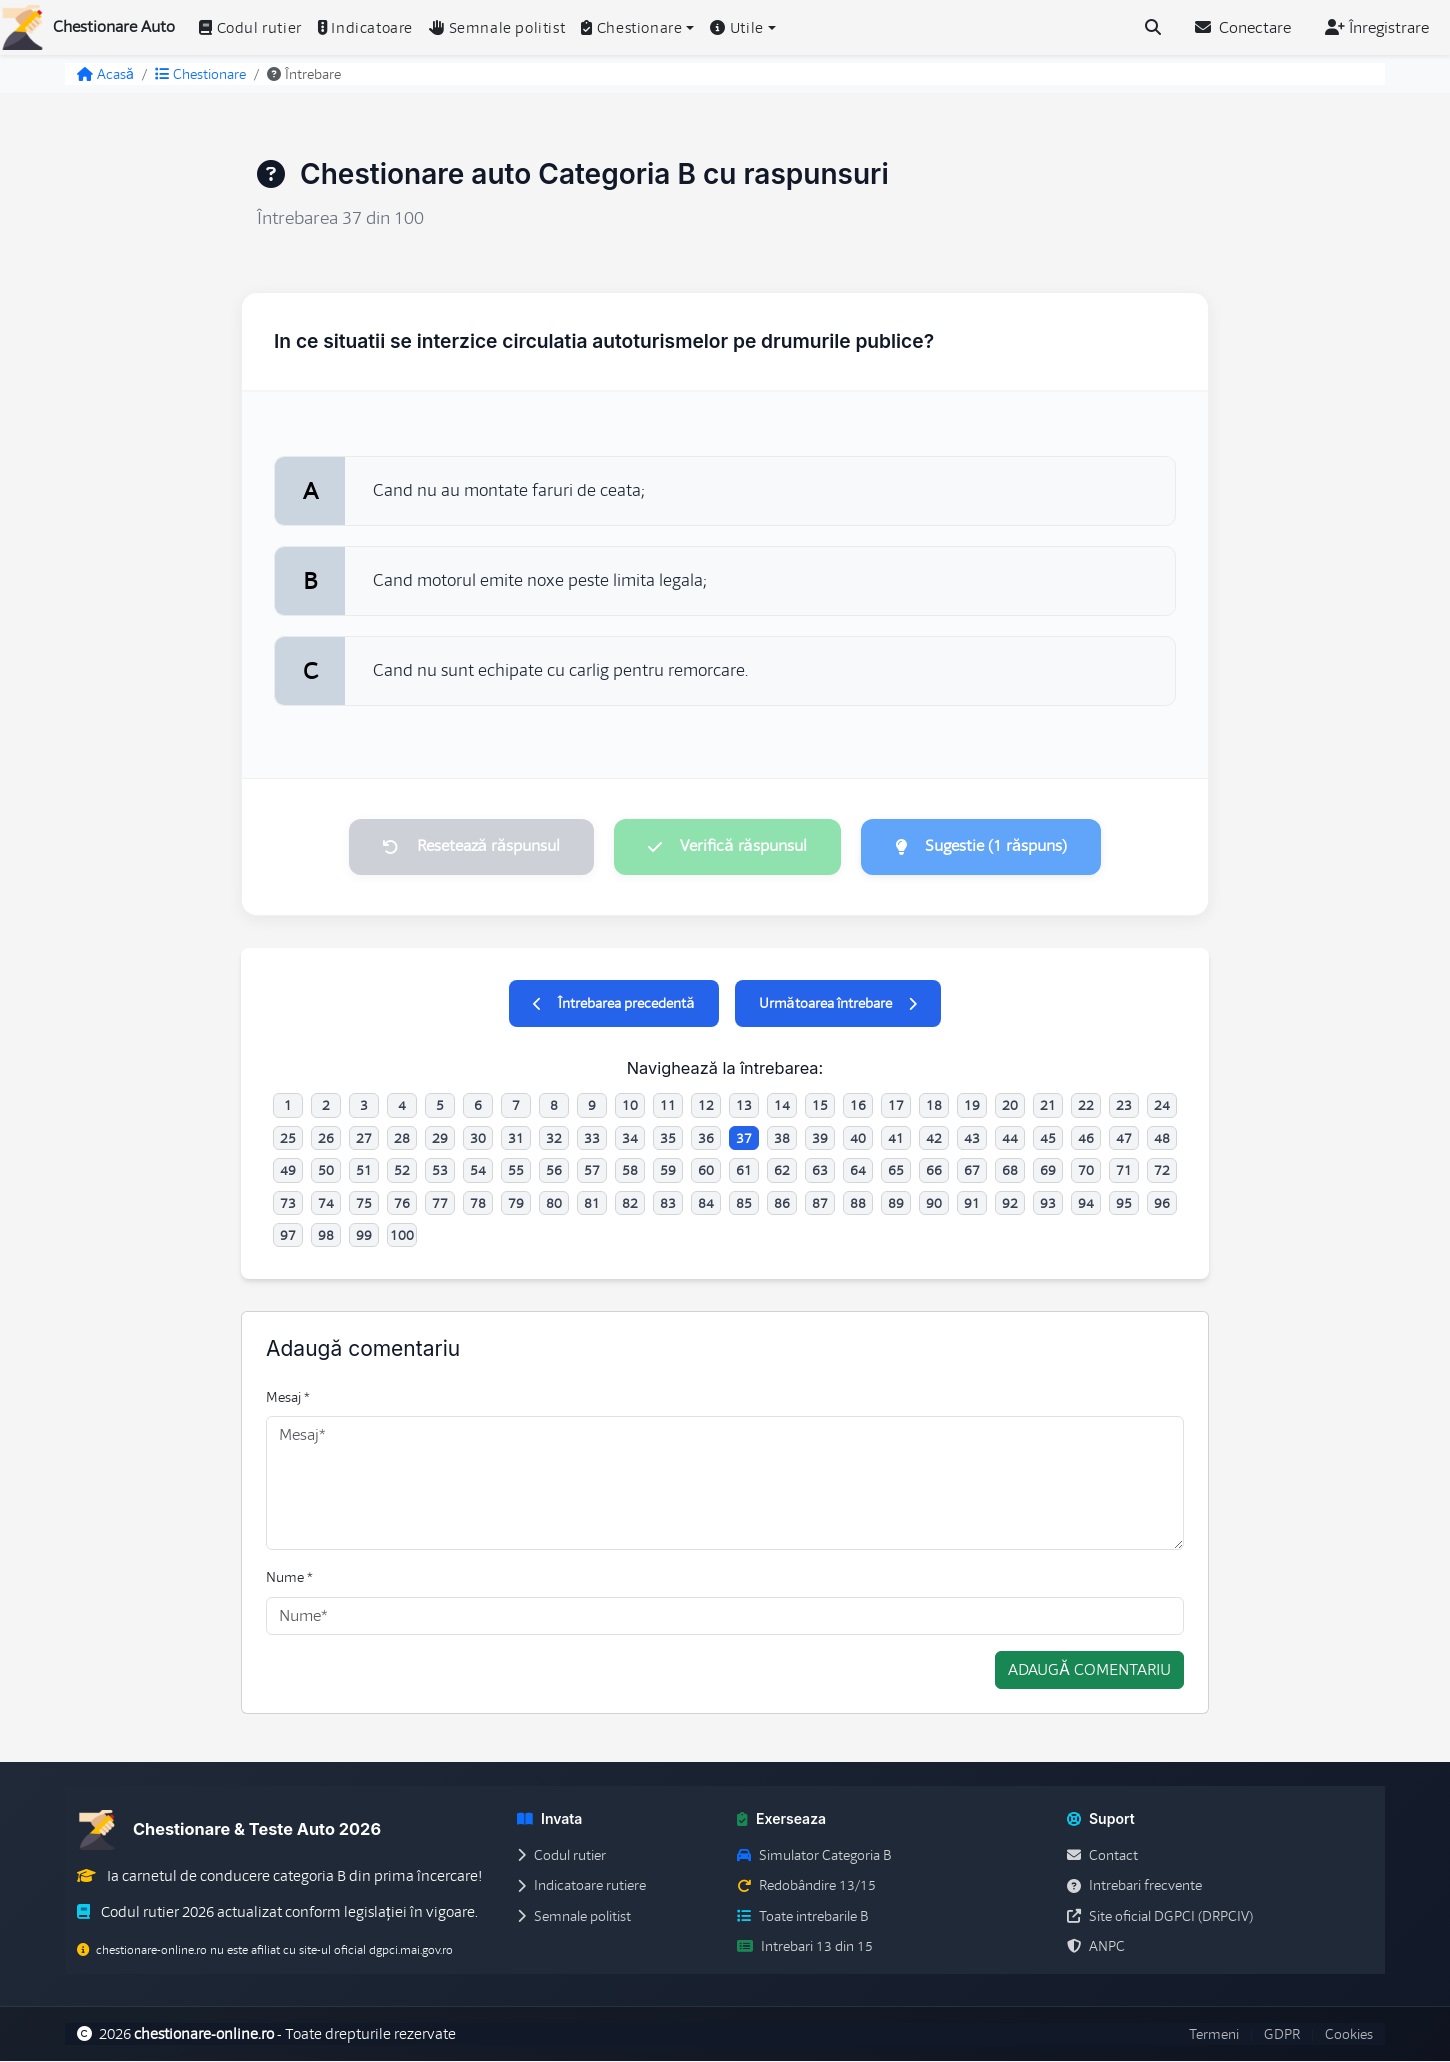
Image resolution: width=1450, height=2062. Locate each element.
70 (1086, 1171)
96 (1162, 1204)
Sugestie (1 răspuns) (985, 847)
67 (972, 1171)
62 (782, 1171)
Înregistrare (1377, 28)
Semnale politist (497, 28)
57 (592, 1171)
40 (858, 1139)
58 (630, 1171)
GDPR (1282, 2035)
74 (326, 1204)
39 (820, 1139)
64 (858, 1171)
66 (934, 1171)
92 (1010, 1204)
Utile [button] (737, 28)
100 (402, 1236)
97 (288, 1236)
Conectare (1243, 28)
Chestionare (200, 74)
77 (440, 1204)
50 (326, 1171)
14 (782, 1107)
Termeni (1214, 2035)
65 (896, 1171)
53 (440, 1171)
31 (516, 1139)
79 (516, 1204)
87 (820, 1204)
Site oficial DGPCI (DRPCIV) (1160, 1917)
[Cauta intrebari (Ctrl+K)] (1153, 28)
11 (668, 1107)
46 (1086, 1139)
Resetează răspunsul (467, 847)
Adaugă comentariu (1089, 1671)
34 (630, 1139)
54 (478, 1171)
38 (782, 1139)
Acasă (105, 74)
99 (364, 1236)
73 (288, 1204)
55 (516, 1171)
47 (1124, 1139)
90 (934, 1204)
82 (630, 1204)
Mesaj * (288, 1398)
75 (364, 1204)
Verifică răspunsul (727, 847)
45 (1048, 1139)
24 (1162, 1107)
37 (744, 1139)
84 (706, 1204)
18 (934, 1107)
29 (440, 1139)
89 (896, 1204)
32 (554, 1139)
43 (972, 1139)
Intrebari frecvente (1134, 1887)
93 (1048, 1204)
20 (1010, 1107)
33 (592, 1139)
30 (478, 1139)
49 (288, 1171)
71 (1124, 1171)
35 (668, 1139)
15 (820, 1107)
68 (1010, 1171)
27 (364, 1139)
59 (668, 1171)
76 (402, 1204)
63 (820, 1171)
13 (744, 1107)
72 (1162, 1171)
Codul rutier (250, 28)
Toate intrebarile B (802, 1917)
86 (782, 1204)
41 (896, 1139)
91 (972, 1204)
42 (934, 1139)
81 (592, 1204)
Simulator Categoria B (814, 1856)
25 (288, 1139)
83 (668, 1204)
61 (744, 1171)
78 (478, 1204)
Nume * (289, 1579)
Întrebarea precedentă (613, 1005)
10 (630, 1107)
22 (1086, 1107)
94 (1086, 1204)
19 (972, 1107)
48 (1162, 1139)
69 (1048, 1171)
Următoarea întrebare (838, 1005)
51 (364, 1171)
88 (858, 1204)
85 (744, 1204)
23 (1124, 1107)
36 (706, 1139)
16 (858, 1107)
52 (402, 1171)
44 (1010, 1139)
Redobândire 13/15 (806, 1887)
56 (554, 1171)
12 (706, 1107)
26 (326, 1139)
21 (1048, 1107)
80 (554, 1204)
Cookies (1349, 2035)
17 (896, 1107)
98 (326, 1236)
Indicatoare (365, 28)
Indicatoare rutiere (581, 1887)
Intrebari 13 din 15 (805, 1947)
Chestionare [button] (631, 28)
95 (1124, 1204)
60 (706, 1171)
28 (402, 1139)
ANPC (1096, 1947)
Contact (1102, 1856)
